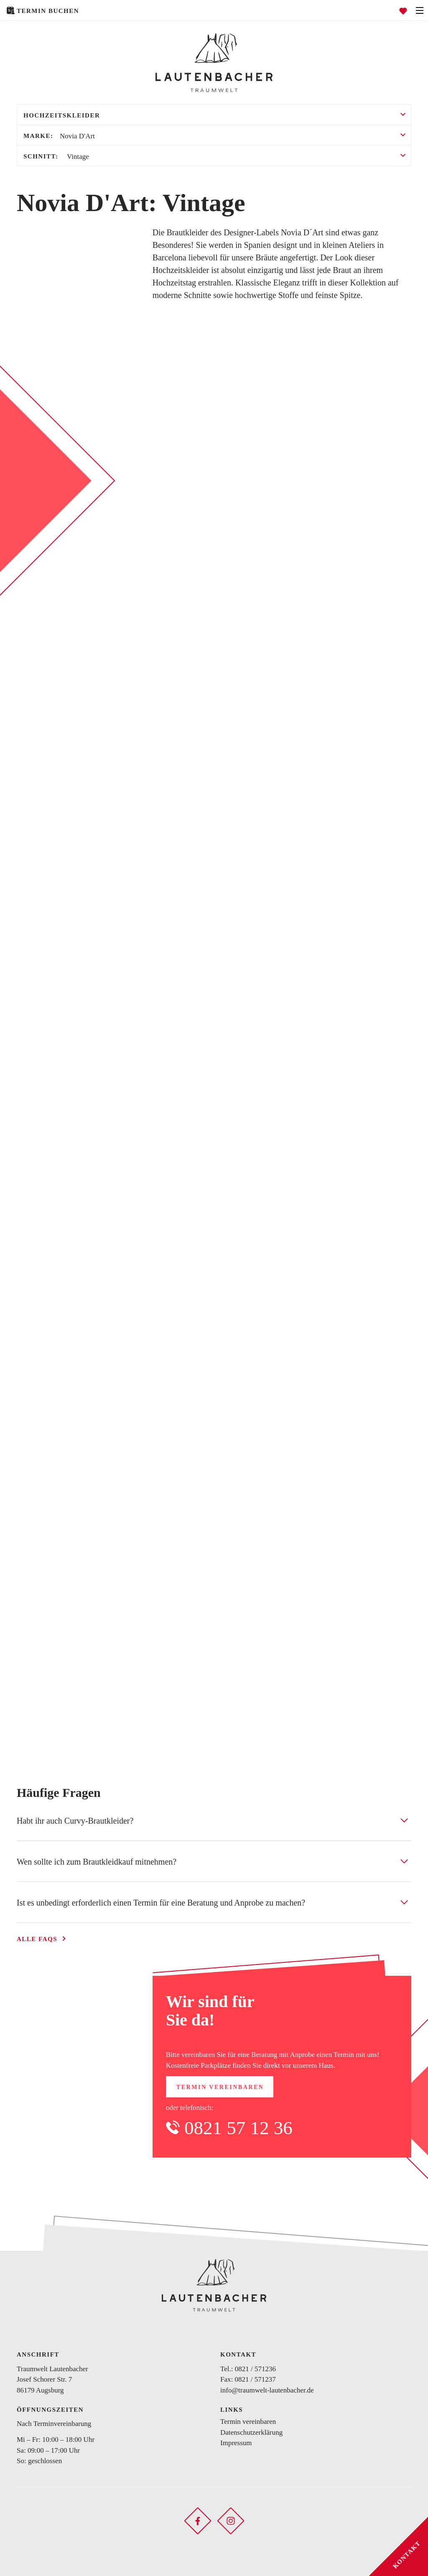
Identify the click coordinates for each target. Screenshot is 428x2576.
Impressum (236, 2443)
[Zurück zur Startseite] (214, 62)
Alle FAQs (37, 1939)
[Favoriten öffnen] (403, 10)
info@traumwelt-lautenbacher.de (267, 2390)
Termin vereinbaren (220, 2087)
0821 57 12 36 (238, 2127)
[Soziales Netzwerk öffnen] (197, 2520)
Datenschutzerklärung (251, 2432)
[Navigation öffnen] (419, 10)
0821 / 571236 (255, 2369)
